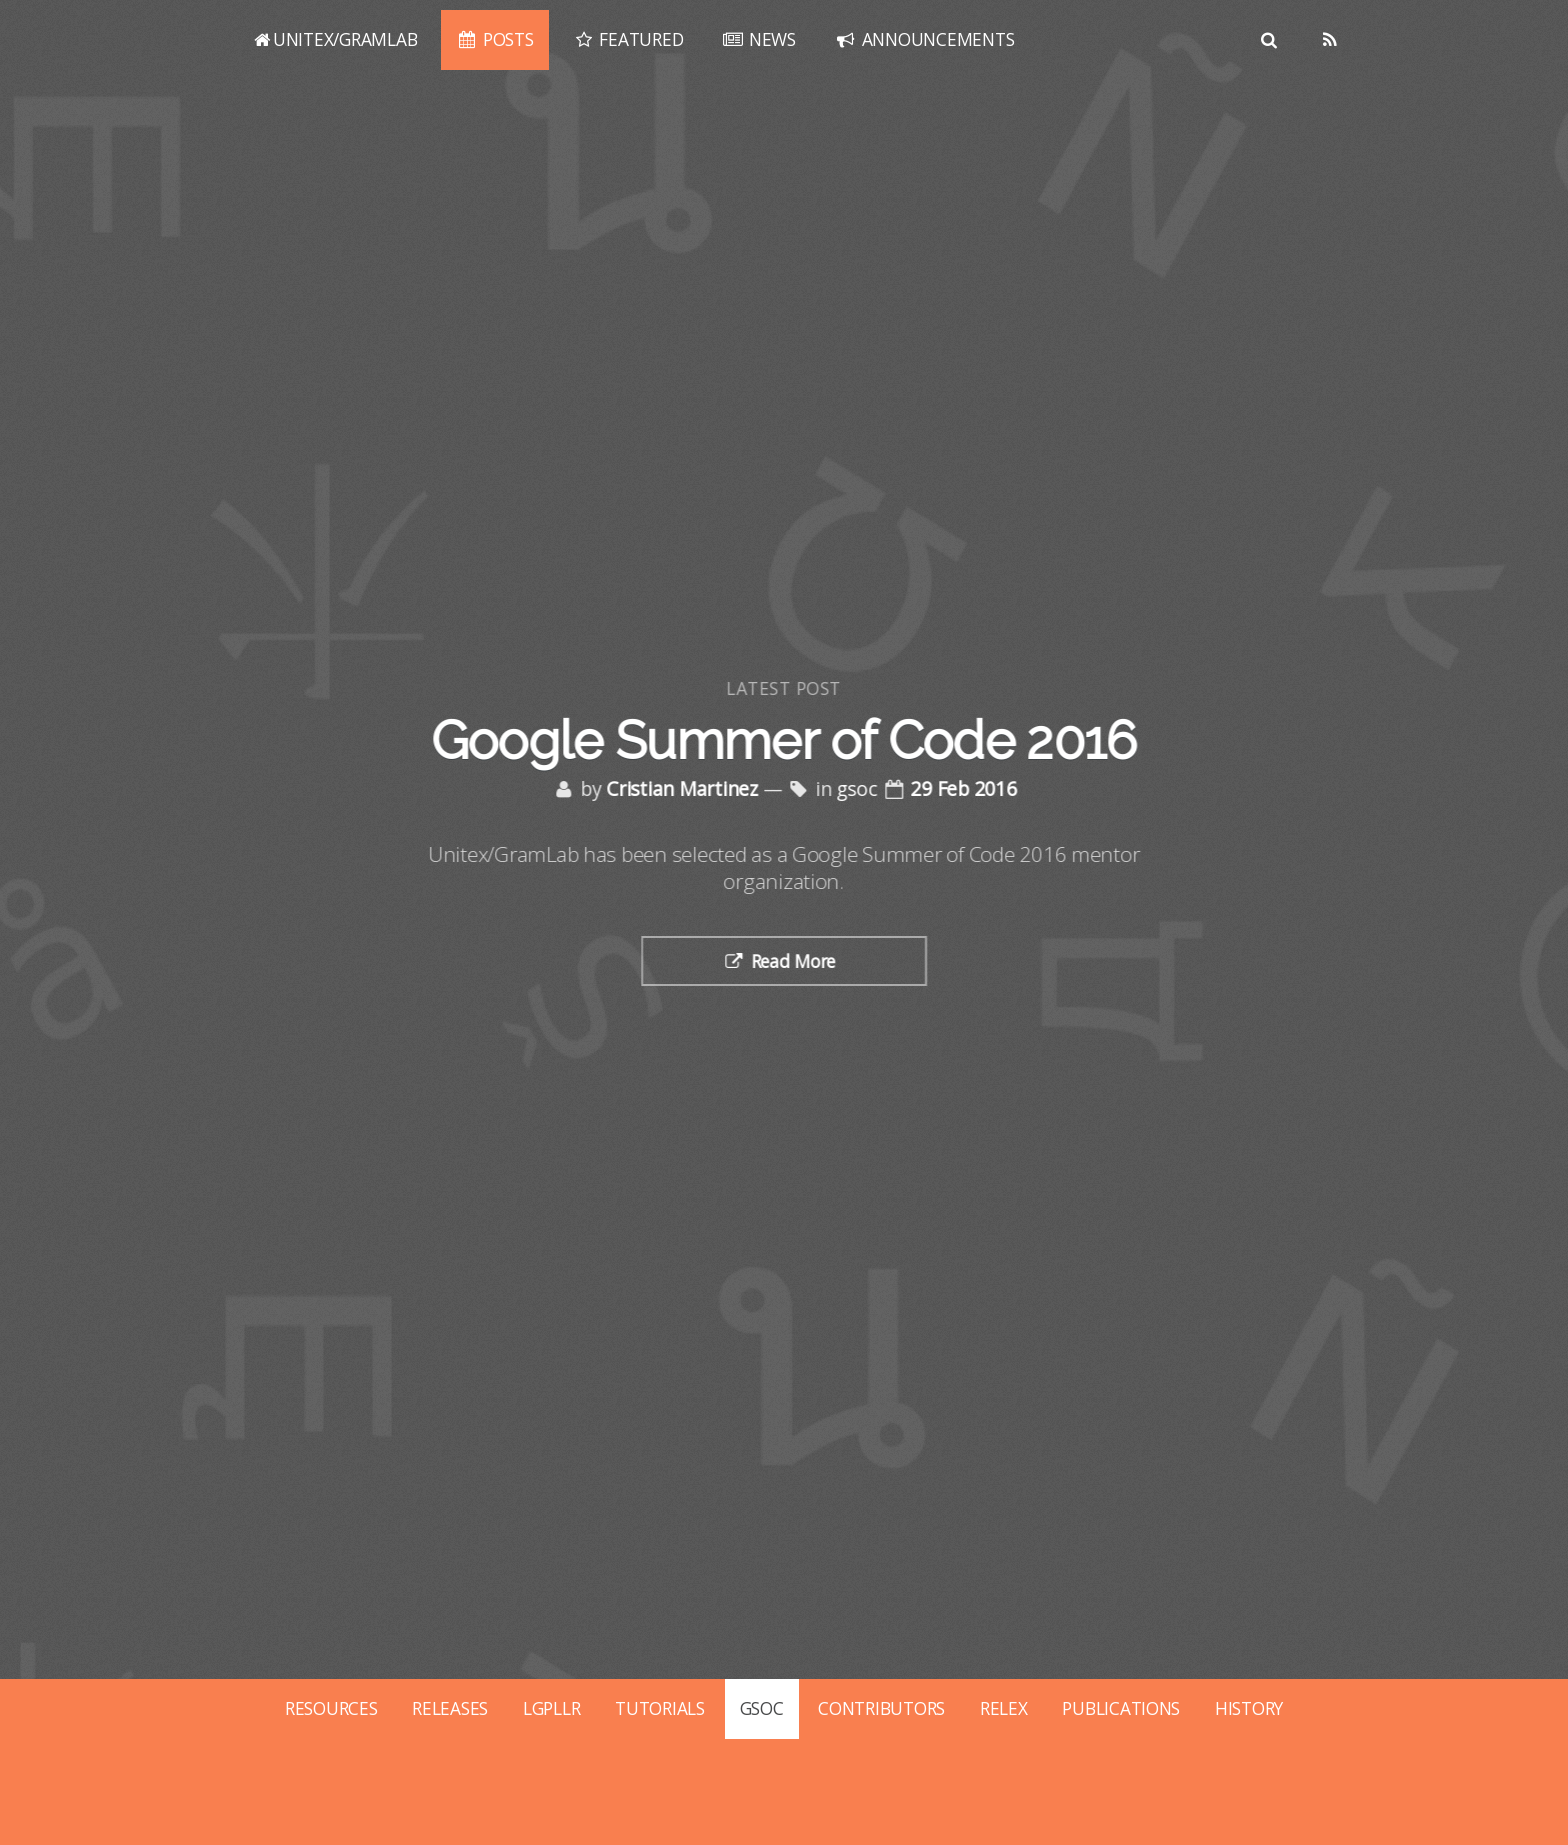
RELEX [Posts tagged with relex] (1004, 1708)
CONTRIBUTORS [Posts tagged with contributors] (881, 1708)
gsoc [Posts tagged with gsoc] (859, 789)
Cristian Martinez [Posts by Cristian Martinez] (685, 789)
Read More (795, 961)
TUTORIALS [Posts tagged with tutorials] (660, 1708)
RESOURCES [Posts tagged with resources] (331, 1708)
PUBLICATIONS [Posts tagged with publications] (1121, 1708)
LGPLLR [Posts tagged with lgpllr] (551, 1708)
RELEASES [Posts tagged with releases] (450, 1708)
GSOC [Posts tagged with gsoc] (762, 1708)
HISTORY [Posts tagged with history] (1249, 1708)
